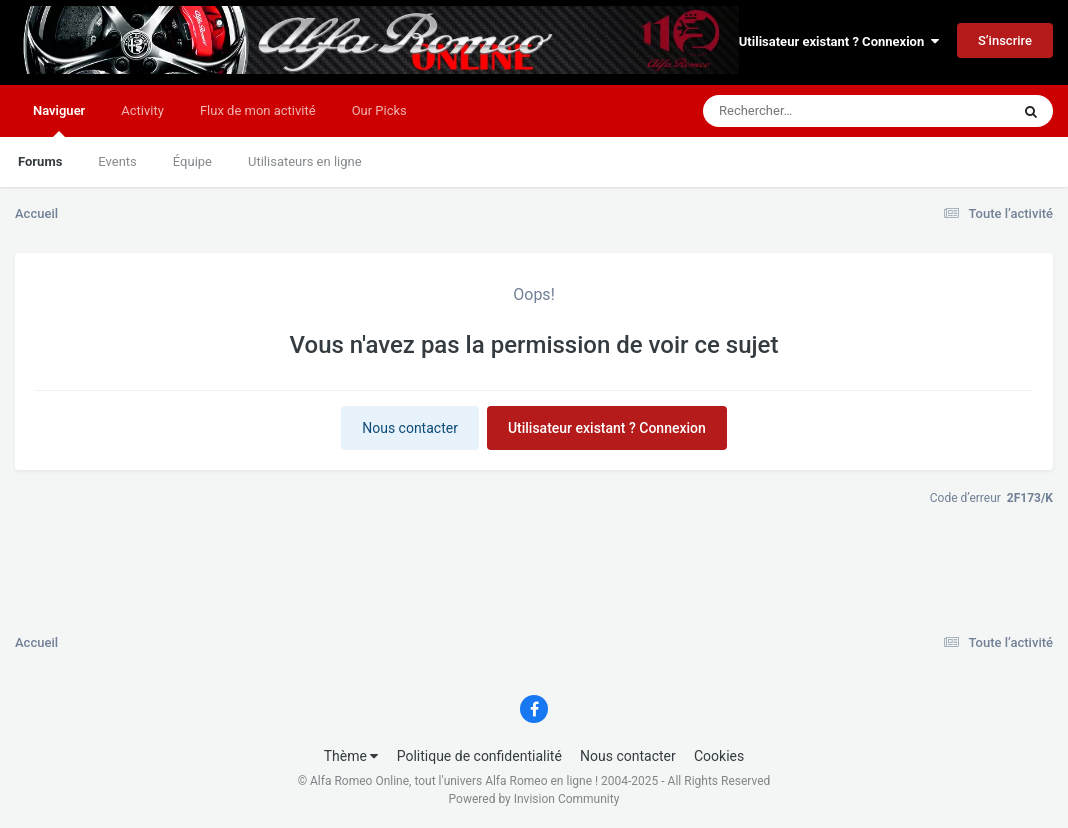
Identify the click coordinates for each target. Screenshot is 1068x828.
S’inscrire (1005, 40)
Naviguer (59, 120)
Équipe (192, 161)
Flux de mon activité (258, 110)
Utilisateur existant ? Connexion (839, 41)
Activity (142, 110)
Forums (40, 161)
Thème (351, 756)
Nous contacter (410, 428)
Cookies (719, 756)
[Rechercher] (802, 111)
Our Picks (379, 110)
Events (117, 161)
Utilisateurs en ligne (305, 161)
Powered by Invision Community (534, 799)
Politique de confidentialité (479, 756)
